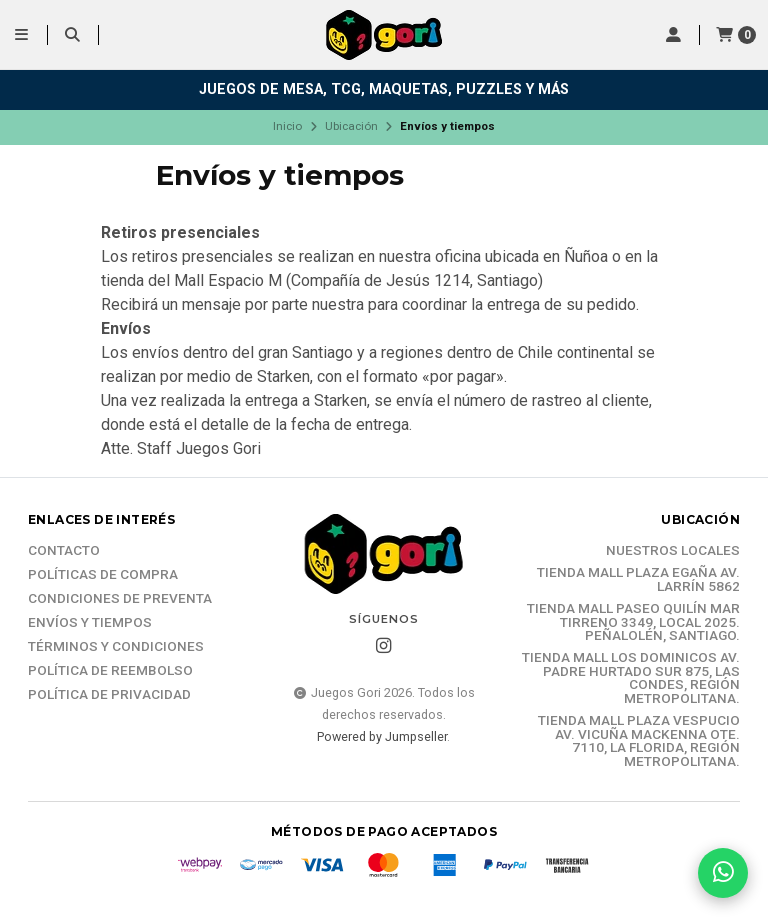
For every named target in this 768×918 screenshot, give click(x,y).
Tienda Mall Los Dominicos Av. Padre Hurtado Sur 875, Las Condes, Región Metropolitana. (631, 678)
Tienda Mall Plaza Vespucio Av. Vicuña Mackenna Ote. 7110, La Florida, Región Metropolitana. (639, 741)
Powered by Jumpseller (382, 736)
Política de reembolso (110, 671)
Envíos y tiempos (90, 623)
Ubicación (351, 126)
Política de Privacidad (109, 695)
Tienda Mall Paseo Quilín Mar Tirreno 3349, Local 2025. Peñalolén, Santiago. (633, 622)
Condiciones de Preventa (120, 599)
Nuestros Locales (673, 551)
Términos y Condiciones (116, 647)
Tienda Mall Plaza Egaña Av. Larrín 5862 (638, 579)
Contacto (64, 551)
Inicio (287, 126)
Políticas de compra (103, 575)
